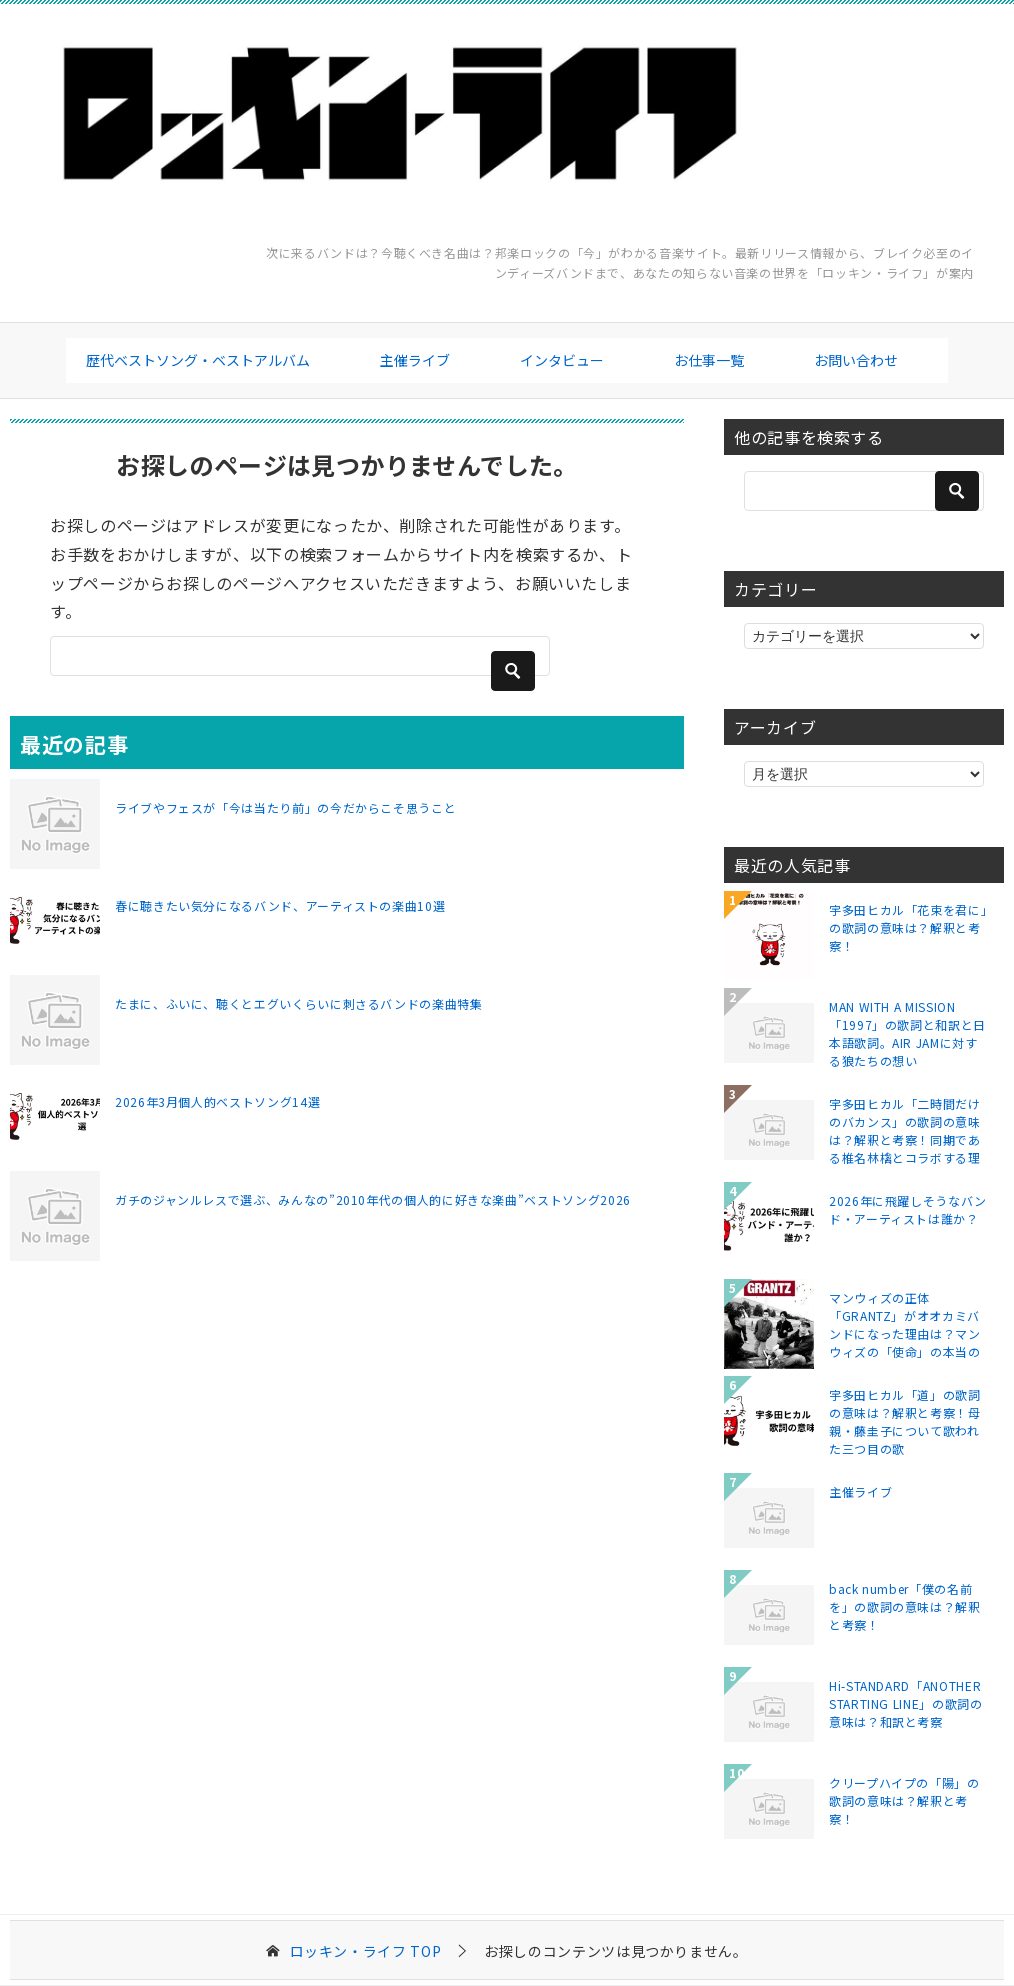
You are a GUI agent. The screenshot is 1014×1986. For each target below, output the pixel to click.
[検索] (300, 656)
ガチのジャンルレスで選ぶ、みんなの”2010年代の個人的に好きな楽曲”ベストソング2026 (373, 1199)
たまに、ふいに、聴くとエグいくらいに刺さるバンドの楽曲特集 (299, 1003)
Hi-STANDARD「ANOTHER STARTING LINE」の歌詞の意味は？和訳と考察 (906, 1703)
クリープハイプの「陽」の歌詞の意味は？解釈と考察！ (904, 1800)
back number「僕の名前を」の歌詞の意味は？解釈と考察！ (905, 1606)
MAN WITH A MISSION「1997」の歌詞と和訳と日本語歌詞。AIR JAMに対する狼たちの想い (907, 1033)
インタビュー (562, 360)
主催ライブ (415, 360)
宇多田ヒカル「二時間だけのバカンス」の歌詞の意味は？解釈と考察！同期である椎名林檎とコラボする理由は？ (905, 1130)
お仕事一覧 (709, 360)
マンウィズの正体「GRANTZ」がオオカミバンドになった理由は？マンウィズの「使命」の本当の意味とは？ (905, 1324)
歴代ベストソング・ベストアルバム (198, 360)
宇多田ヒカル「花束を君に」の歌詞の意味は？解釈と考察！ (908, 927)
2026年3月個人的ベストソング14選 (217, 1101)
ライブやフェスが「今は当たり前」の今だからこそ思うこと (285, 807)
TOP (366, 1951)
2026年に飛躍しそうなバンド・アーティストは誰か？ (908, 1209)
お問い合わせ (856, 360)
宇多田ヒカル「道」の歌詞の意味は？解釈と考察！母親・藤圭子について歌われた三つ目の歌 (905, 1421)
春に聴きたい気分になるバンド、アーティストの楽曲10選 (280, 905)
